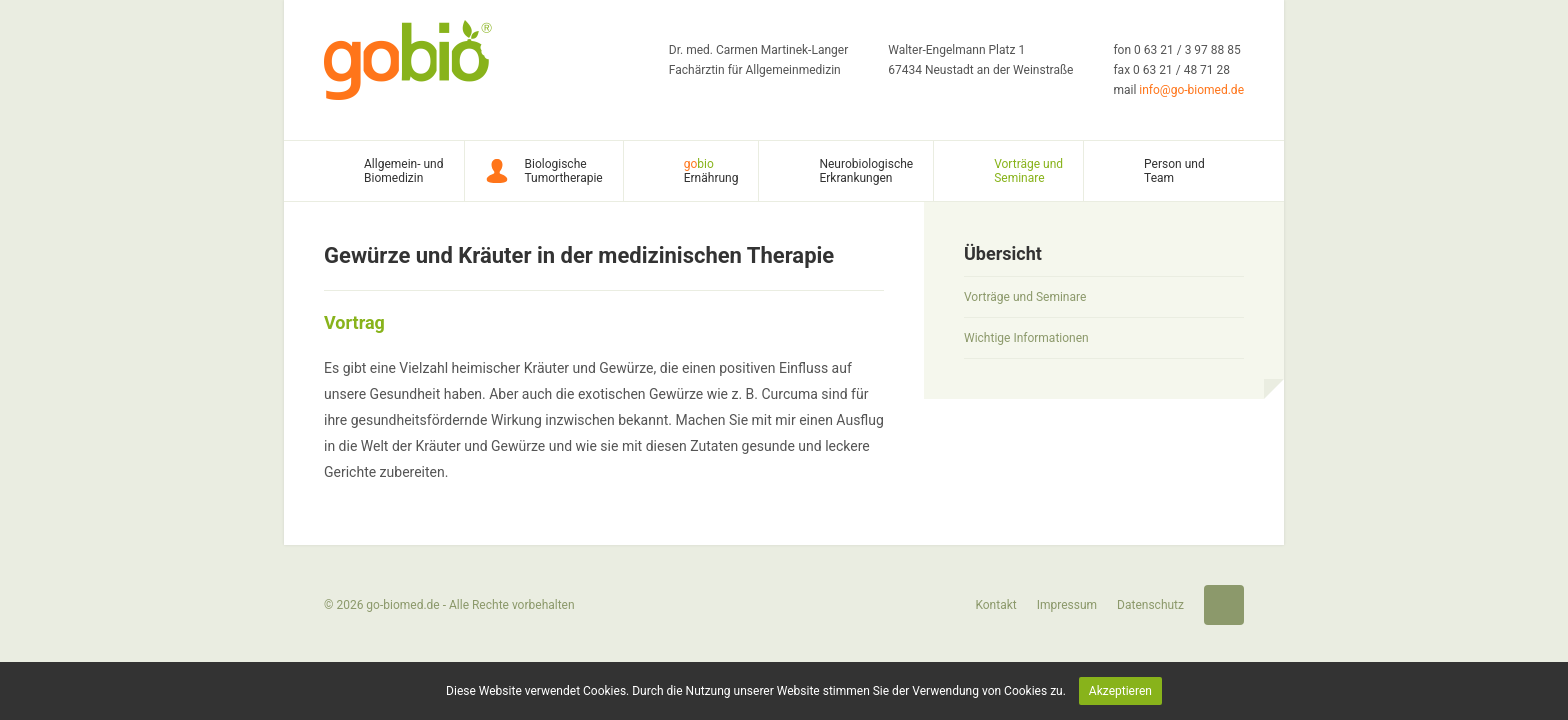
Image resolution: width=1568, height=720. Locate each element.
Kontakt (995, 605)
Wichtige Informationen (1026, 338)
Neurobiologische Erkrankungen (866, 171)
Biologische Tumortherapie (564, 171)
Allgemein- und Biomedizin (404, 171)
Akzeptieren (1120, 691)
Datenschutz (1150, 605)
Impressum (1067, 605)
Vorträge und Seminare (1028, 171)
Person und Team (1174, 171)
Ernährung (711, 171)
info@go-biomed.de (1191, 90)
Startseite (1224, 605)
